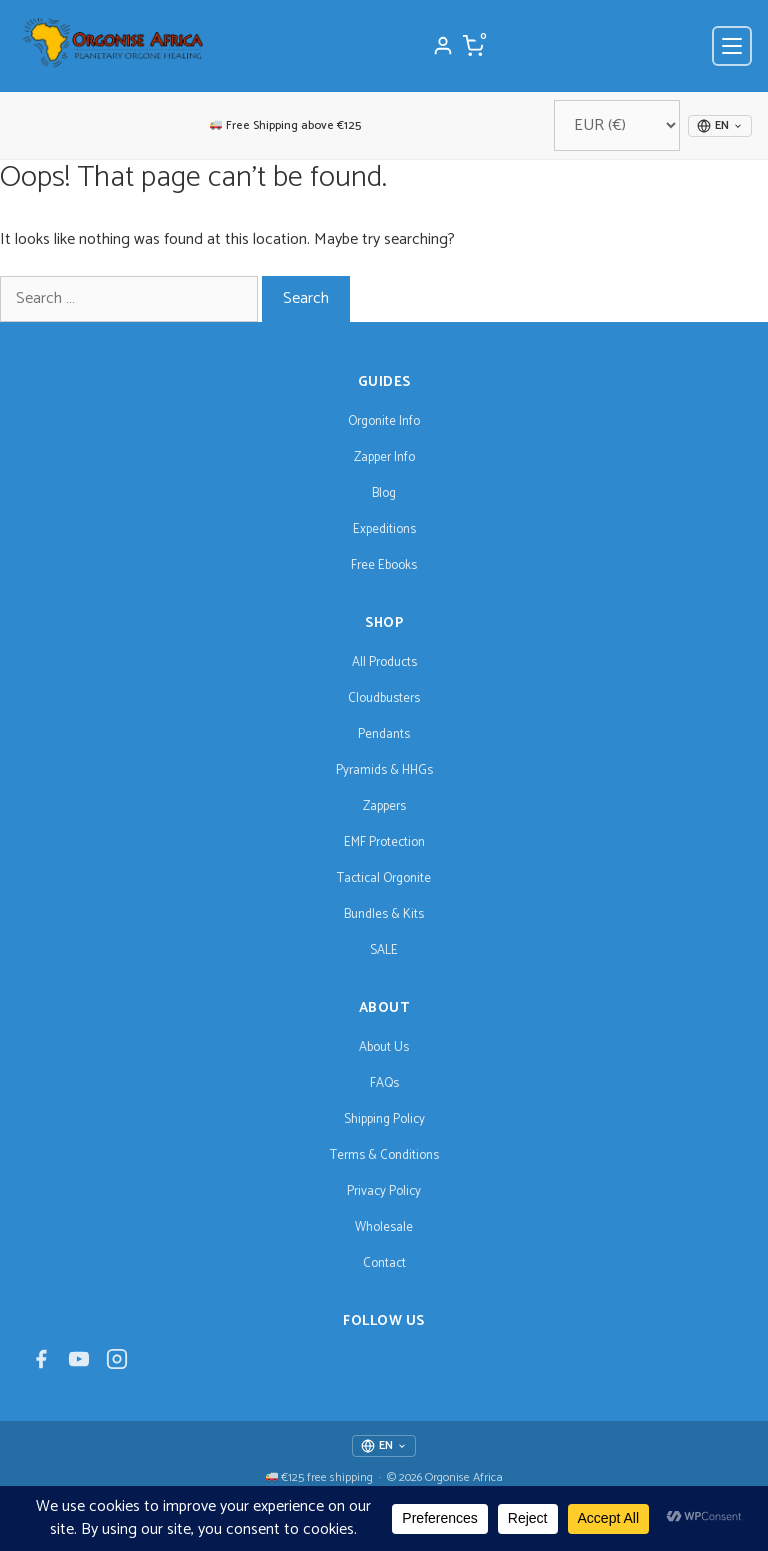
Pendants (384, 734)
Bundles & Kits (384, 914)
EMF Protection (384, 842)
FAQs (384, 1083)
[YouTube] (79, 1364)
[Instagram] (117, 1364)
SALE (384, 950)
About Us (384, 1047)
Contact (384, 1263)
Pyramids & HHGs (384, 770)
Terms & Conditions (384, 1155)
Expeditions (384, 529)
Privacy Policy (384, 1191)
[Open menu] (732, 46)
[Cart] (473, 46)
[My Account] (443, 46)
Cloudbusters (384, 698)
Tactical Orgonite (384, 878)
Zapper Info (384, 457)
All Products (384, 662)
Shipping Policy (384, 1119)
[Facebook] (41, 1364)
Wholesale (384, 1227)
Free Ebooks (384, 565)
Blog (384, 493)
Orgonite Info (384, 421)
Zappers (384, 806)
